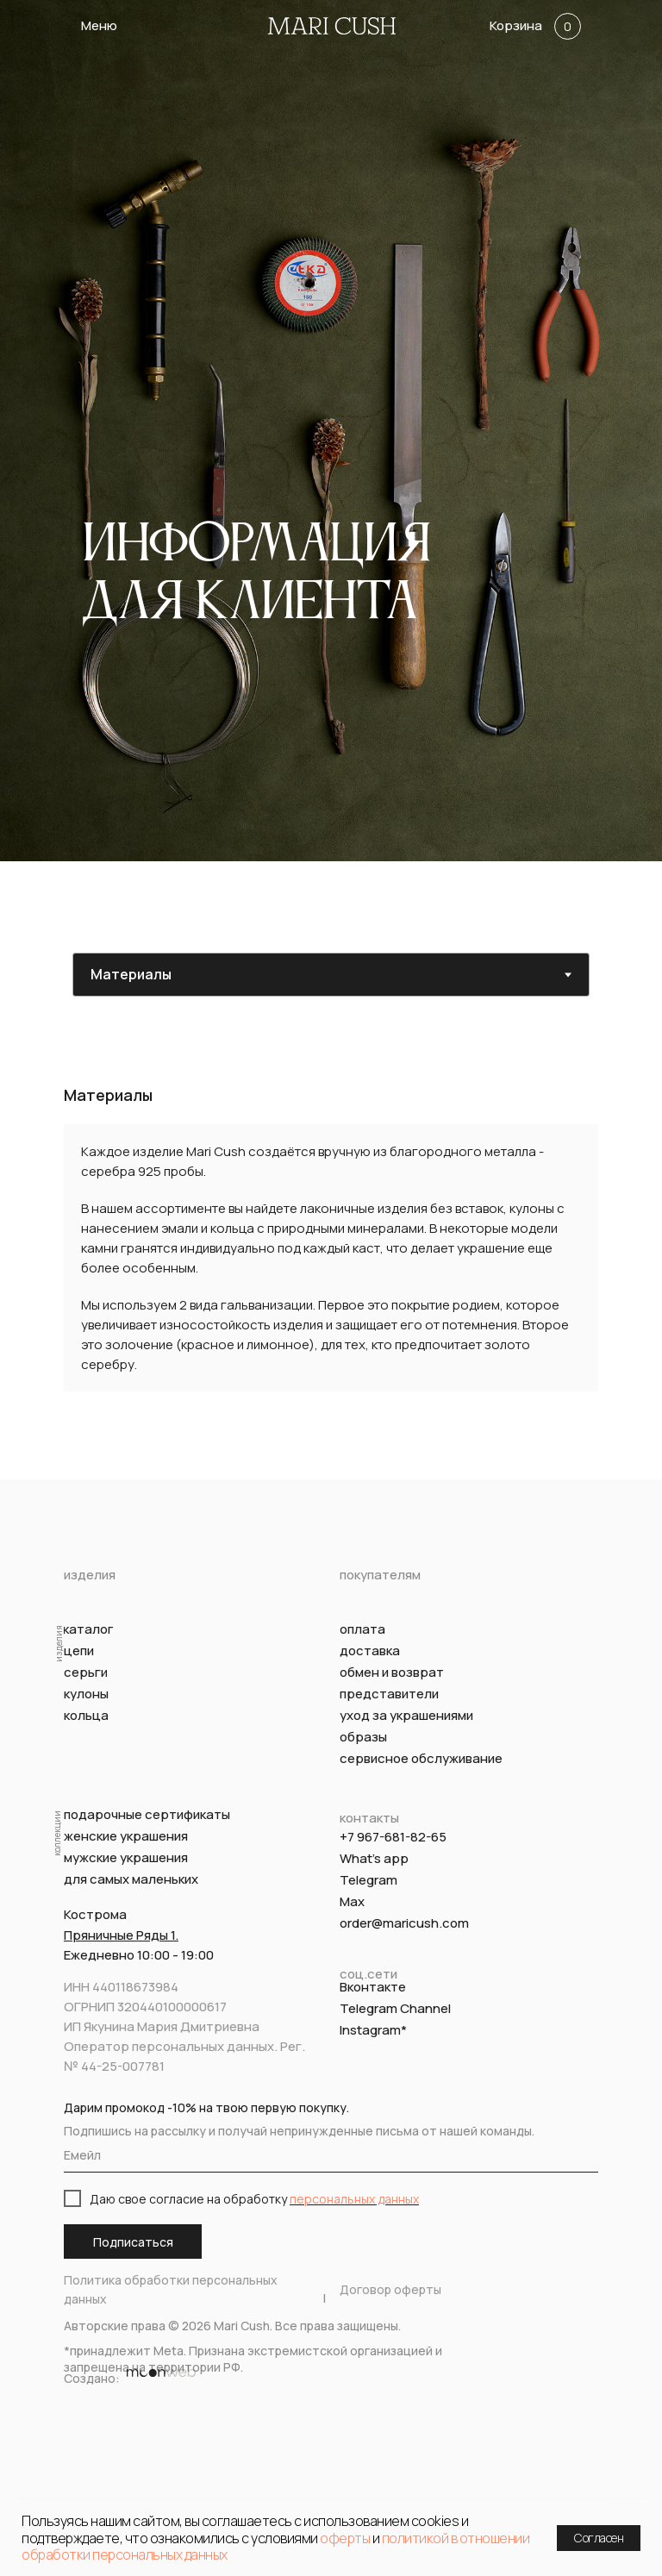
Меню (99, 25)
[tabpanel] (331, 1263)
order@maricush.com (404, 1923)
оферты (345, 2538)
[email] (331, 2155)
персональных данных (354, 2199)
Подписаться (133, 2242)
